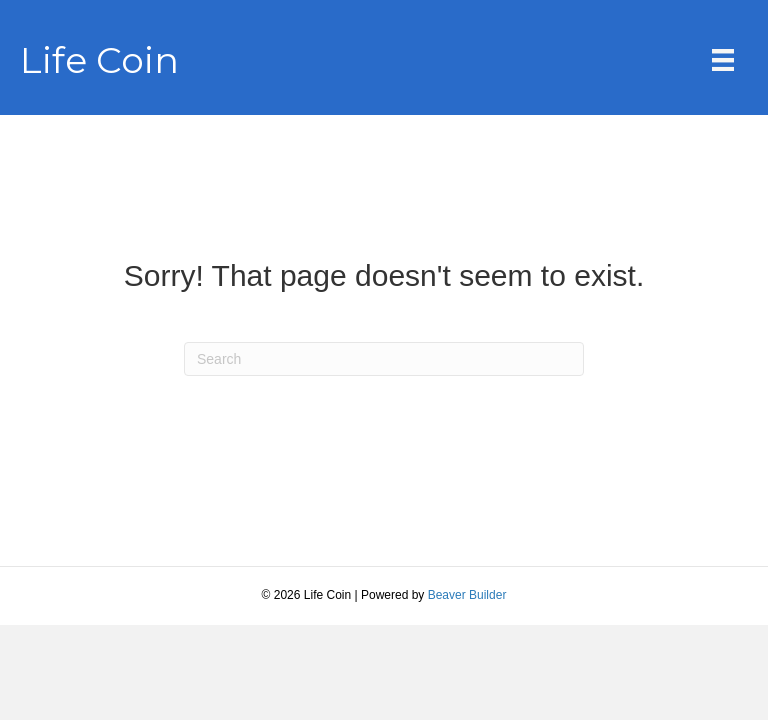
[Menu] (723, 60)
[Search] (384, 359)
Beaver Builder (467, 595)
